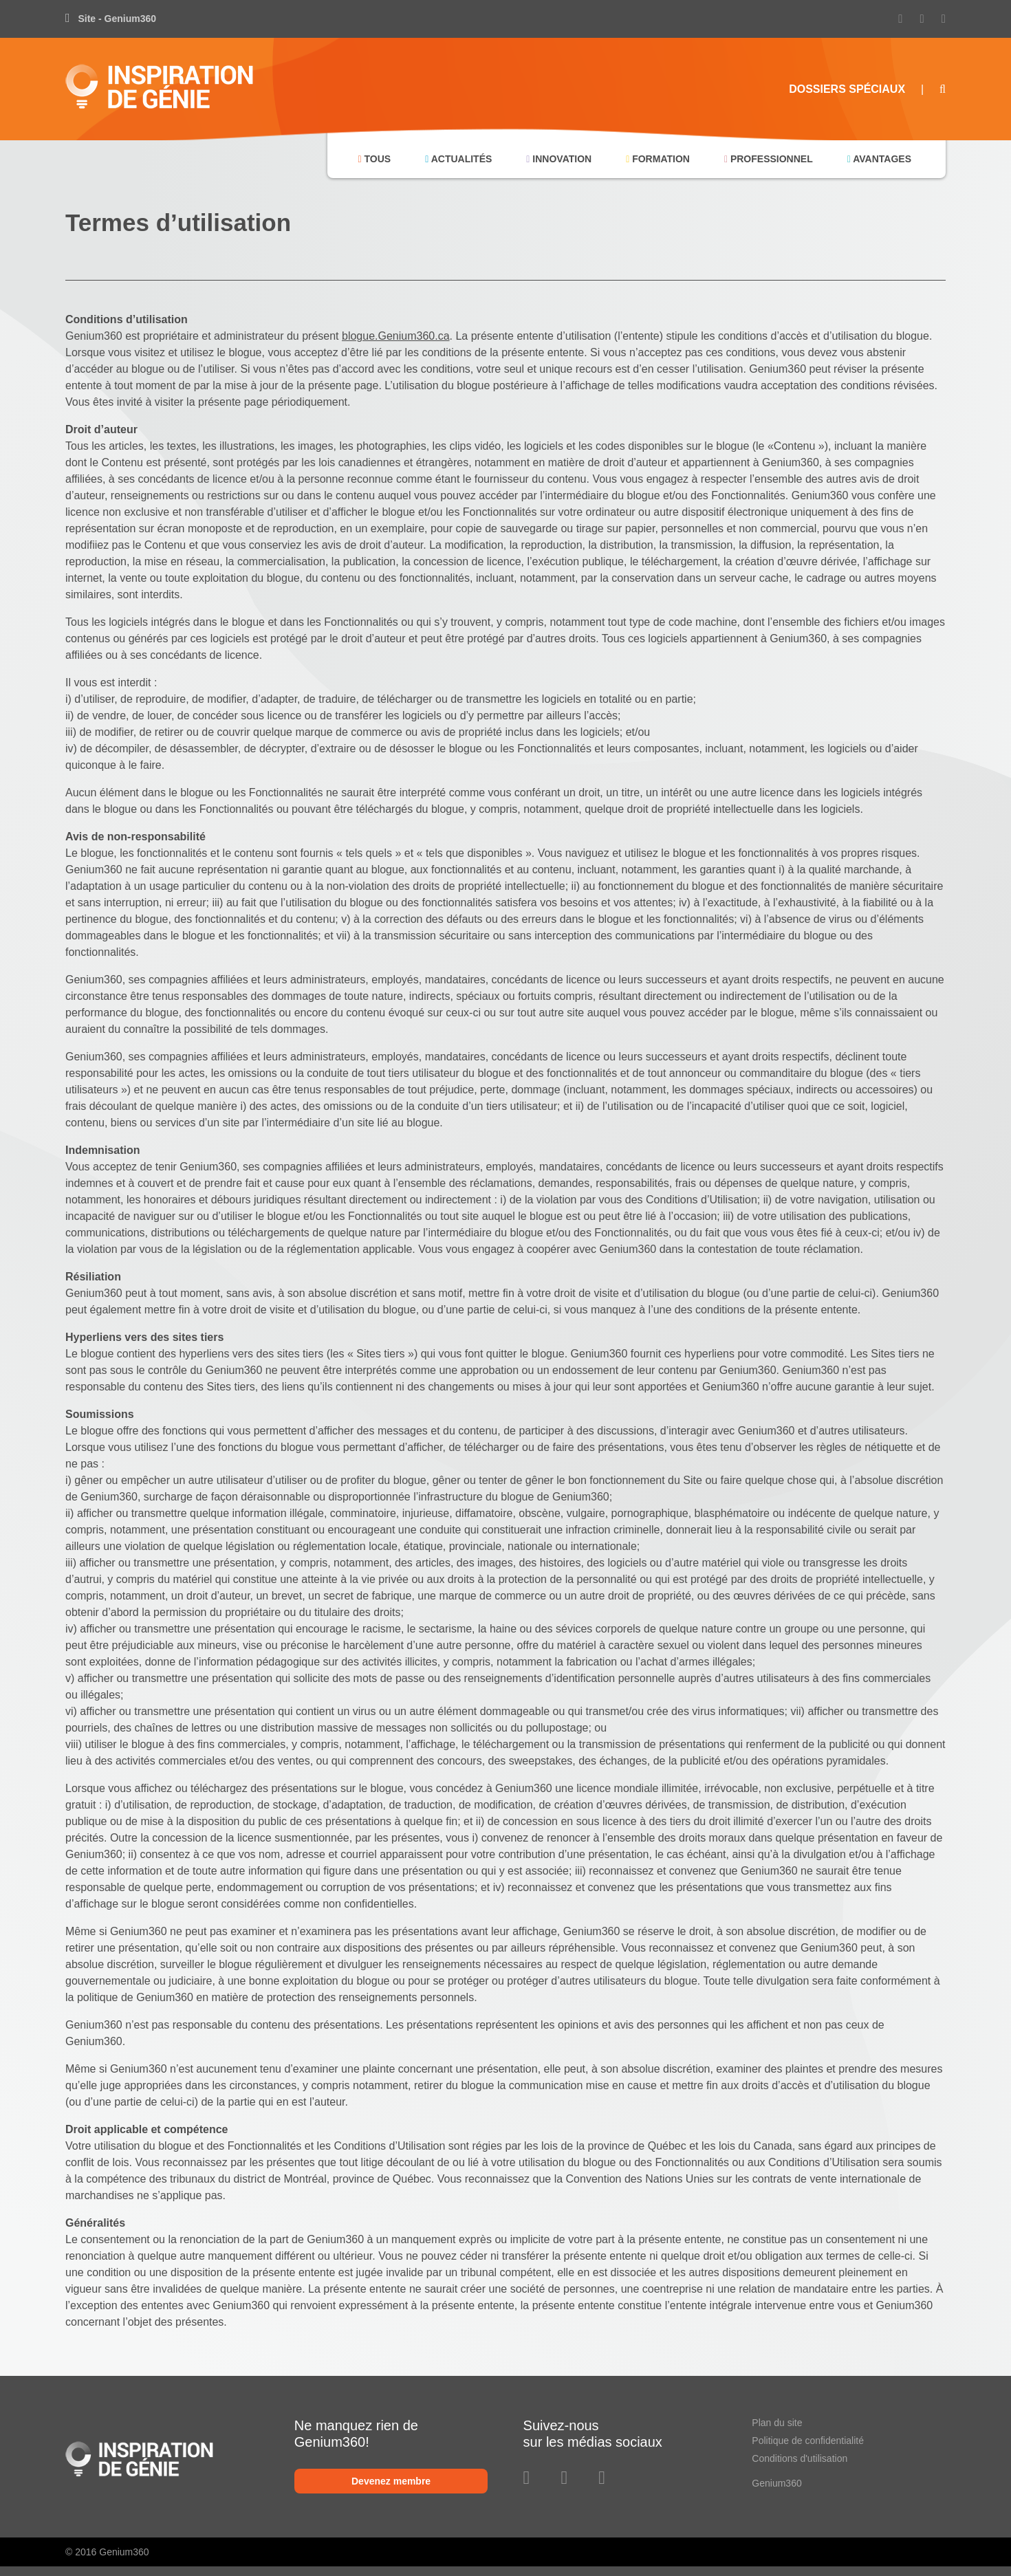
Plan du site (777, 2422)
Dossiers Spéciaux (847, 89)
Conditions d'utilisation (799, 2458)
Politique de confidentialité (808, 2440)
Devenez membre (391, 2481)
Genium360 (776, 2483)
